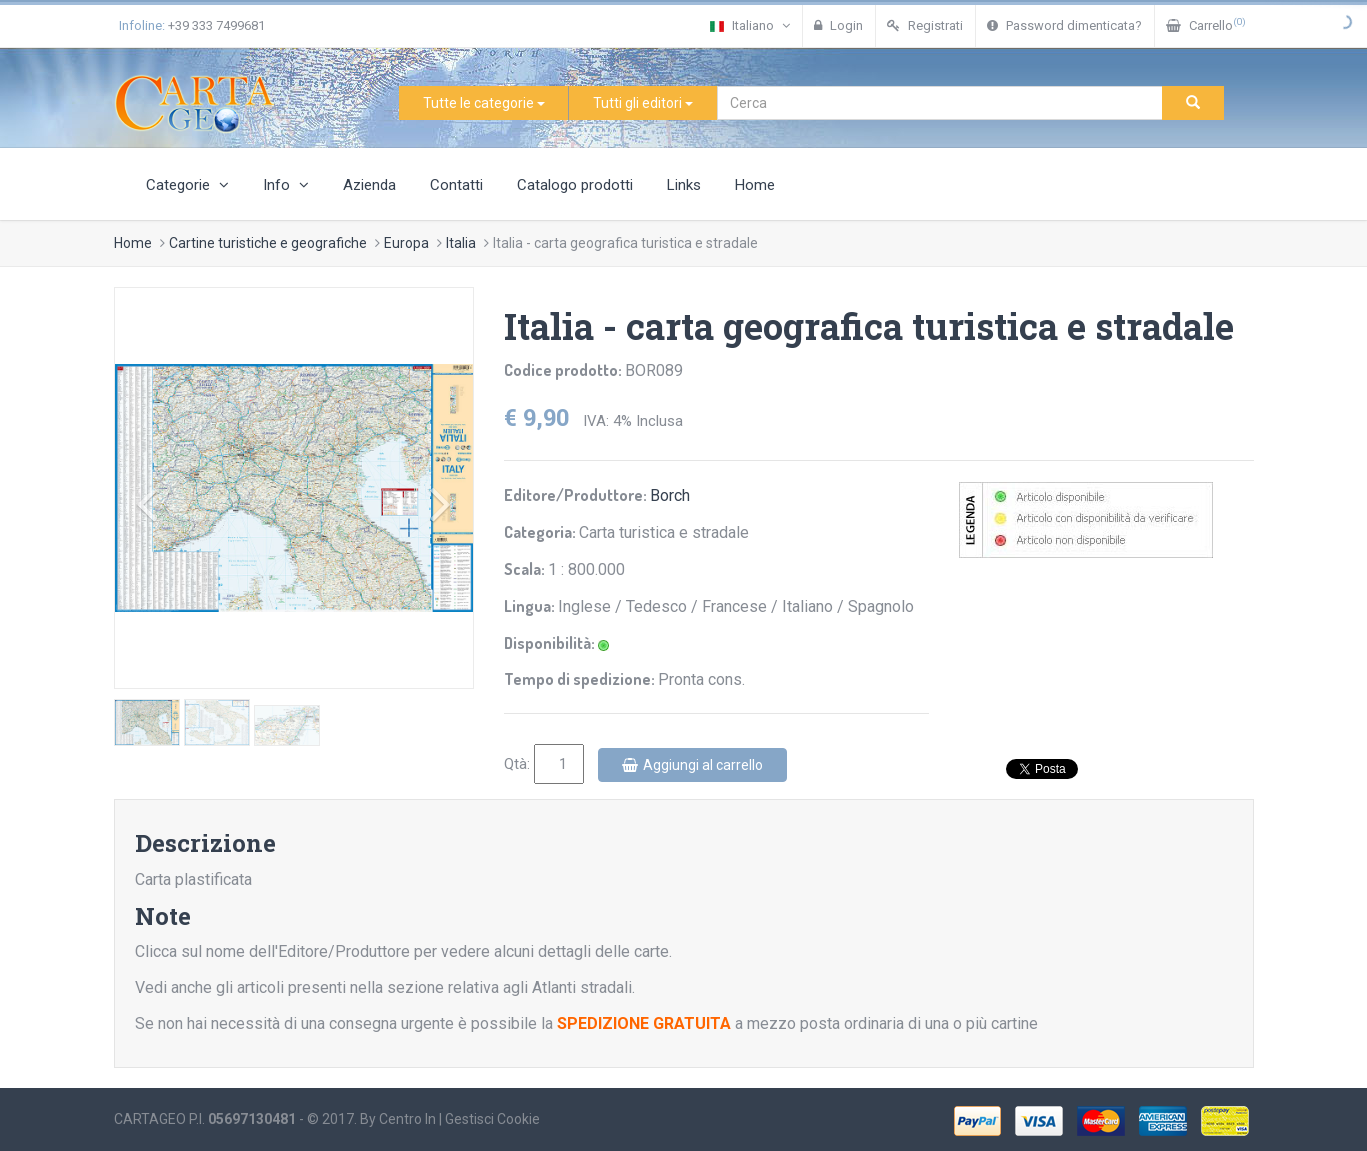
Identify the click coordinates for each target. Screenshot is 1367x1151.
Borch (670, 495)
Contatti (456, 185)
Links (684, 185)
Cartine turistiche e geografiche (268, 243)
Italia (461, 243)
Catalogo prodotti (575, 185)
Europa (406, 243)
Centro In (407, 1119)
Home (755, 185)
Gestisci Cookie (492, 1119)
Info (286, 185)
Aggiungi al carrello (692, 765)
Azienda (369, 185)
